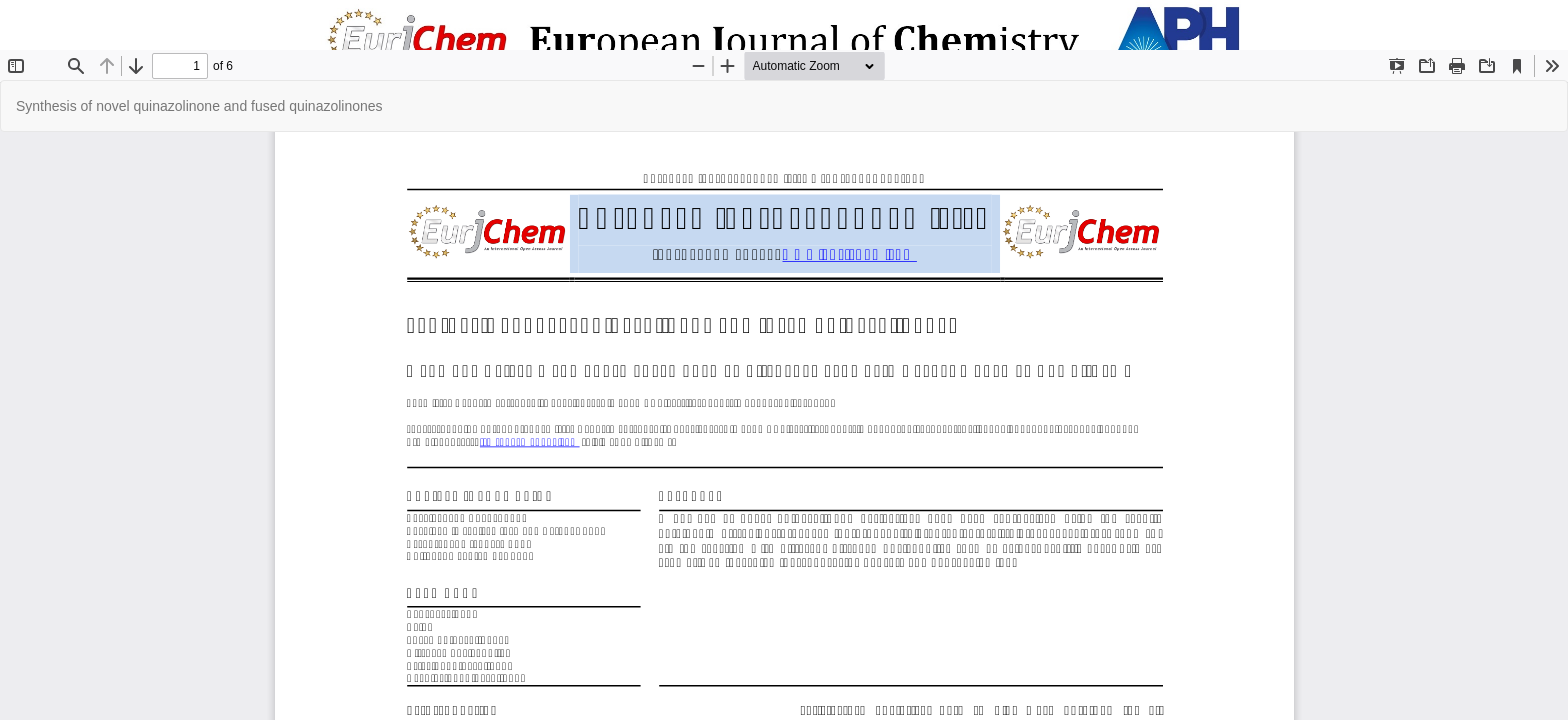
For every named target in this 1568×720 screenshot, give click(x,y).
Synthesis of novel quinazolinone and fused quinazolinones (199, 106)
